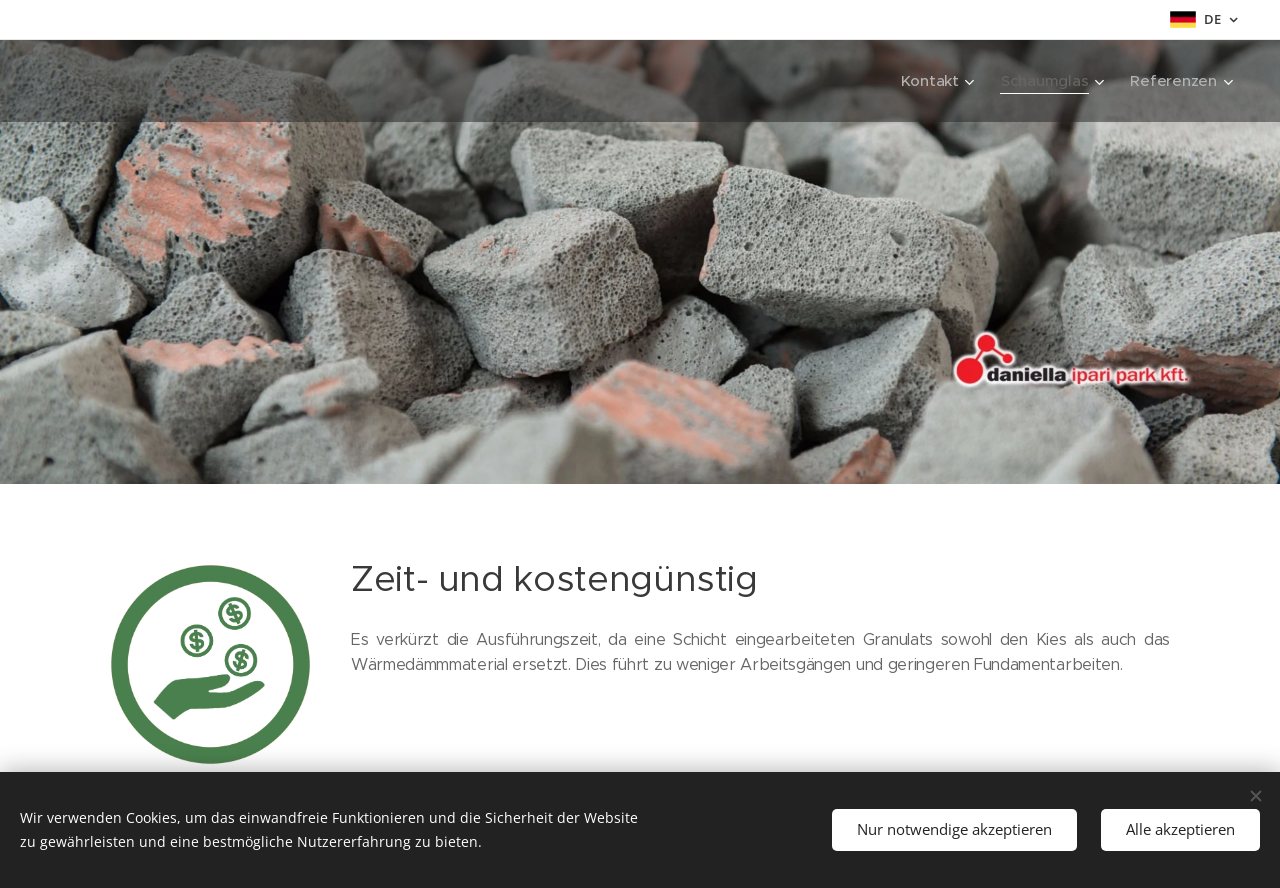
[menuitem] (934, 81)
